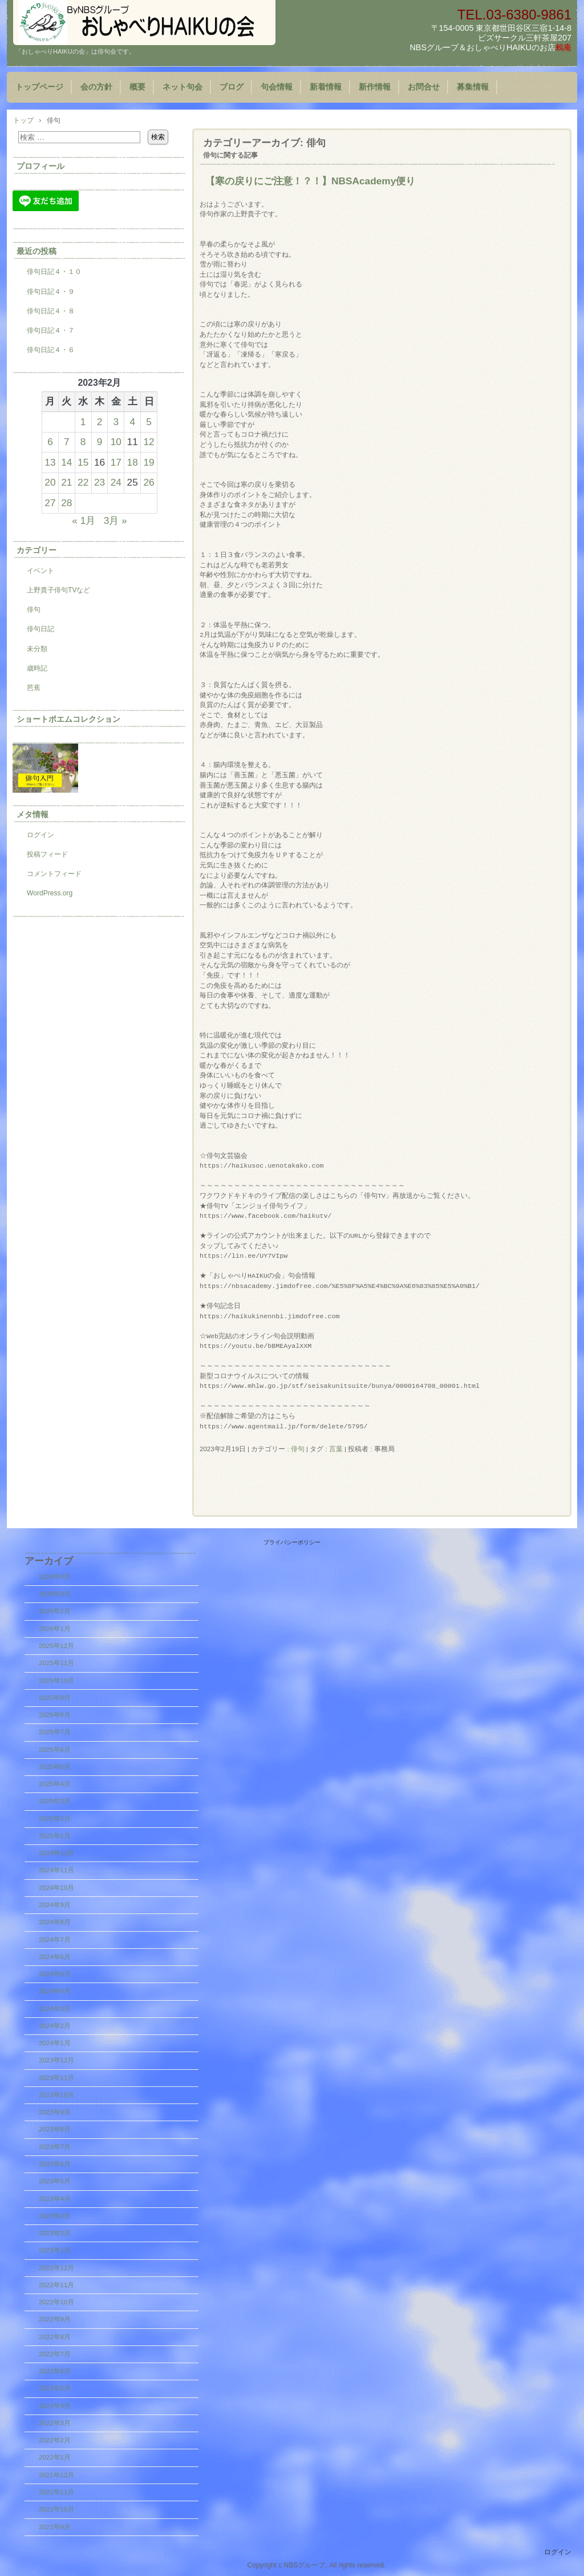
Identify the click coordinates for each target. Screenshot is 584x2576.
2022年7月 (55, 2354)
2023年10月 (56, 2095)
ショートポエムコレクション (68, 719)
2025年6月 (55, 1749)
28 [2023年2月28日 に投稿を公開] (66, 502)
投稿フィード (47, 854)
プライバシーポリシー (292, 1542)
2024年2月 (55, 2025)
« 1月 (83, 520)
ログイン (40, 835)
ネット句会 (182, 87)
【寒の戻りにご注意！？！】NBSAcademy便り (310, 181)
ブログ (232, 87)
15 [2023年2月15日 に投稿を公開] (83, 462)
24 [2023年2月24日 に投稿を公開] (116, 482)
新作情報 (375, 87)
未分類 (37, 649)
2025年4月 (55, 1783)
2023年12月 (56, 2060)
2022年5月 (55, 2388)
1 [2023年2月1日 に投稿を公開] (83, 421)
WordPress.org (49, 893)
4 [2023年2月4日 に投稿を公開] (132, 421)
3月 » (115, 520)
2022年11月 (56, 2285)
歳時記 (37, 668)
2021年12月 (56, 2475)
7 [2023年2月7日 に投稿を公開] (67, 441)
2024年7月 (55, 1939)
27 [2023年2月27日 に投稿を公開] (49, 502)
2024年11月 (56, 1870)
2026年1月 (55, 1628)
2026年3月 (55, 1593)
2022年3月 (55, 2423)
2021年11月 (56, 2492)
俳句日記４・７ (51, 330)
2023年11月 (56, 2077)
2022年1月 (55, 2457)
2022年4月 (55, 2406)
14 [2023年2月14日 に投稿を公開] (66, 462)
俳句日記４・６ (51, 350)
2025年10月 (56, 1680)
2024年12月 (56, 1853)
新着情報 (326, 87)
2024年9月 (55, 1904)
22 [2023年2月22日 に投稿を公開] (83, 482)
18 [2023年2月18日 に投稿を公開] (132, 462)
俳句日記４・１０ (54, 272)
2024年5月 (55, 1974)
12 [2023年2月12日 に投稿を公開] (148, 441)
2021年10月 (56, 2509)
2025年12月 (56, 1645)
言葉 (336, 1449)
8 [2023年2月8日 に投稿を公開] (83, 441)
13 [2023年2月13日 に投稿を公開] (49, 462)
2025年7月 (55, 1732)
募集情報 (473, 87)
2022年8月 (55, 2336)
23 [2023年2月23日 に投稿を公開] (99, 482)
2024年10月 (56, 1887)
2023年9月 (55, 2112)
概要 (137, 87)
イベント (40, 571)
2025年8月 (55, 1714)
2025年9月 (55, 1697)
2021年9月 (55, 2526)
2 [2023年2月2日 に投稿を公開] (100, 421)
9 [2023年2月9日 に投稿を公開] (100, 441)
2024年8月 (55, 1922)
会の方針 (96, 87)
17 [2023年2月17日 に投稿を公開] (116, 462)
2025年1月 (55, 1835)
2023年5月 (55, 2181)
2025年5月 (55, 1766)
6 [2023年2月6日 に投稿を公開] (50, 441)
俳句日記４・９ (51, 292)
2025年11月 (56, 1663)
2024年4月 (55, 1991)
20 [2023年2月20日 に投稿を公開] (49, 482)
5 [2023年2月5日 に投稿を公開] (149, 421)
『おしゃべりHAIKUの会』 (144, 22)
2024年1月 (55, 2043)
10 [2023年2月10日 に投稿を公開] (116, 441)
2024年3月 (55, 2008)
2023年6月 (55, 2164)
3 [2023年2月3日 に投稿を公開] (116, 421)
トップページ (39, 87)
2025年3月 (55, 1801)
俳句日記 (40, 629)
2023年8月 (55, 2129)
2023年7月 (55, 2146)
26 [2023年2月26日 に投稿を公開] (148, 482)
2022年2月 (55, 2440)
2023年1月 (55, 2250)
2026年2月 (55, 1611)
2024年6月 (55, 1956)
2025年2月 (55, 1818)
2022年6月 (55, 2371)
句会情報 (277, 87)
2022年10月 (56, 2302)
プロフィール (40, 166)
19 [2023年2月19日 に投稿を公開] (148, 462)
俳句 (298, 1449)
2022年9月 (55, 2319)
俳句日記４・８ (51, 311)
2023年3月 (55, 2215)
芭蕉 (33, 688)
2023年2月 (55, 2233)
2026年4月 (55, 1576)
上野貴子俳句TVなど (58, 590)
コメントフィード (54, 874)
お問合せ (424, 87)
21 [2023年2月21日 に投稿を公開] (66, 482)
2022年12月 (56, 2267)
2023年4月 (55, 2198)
